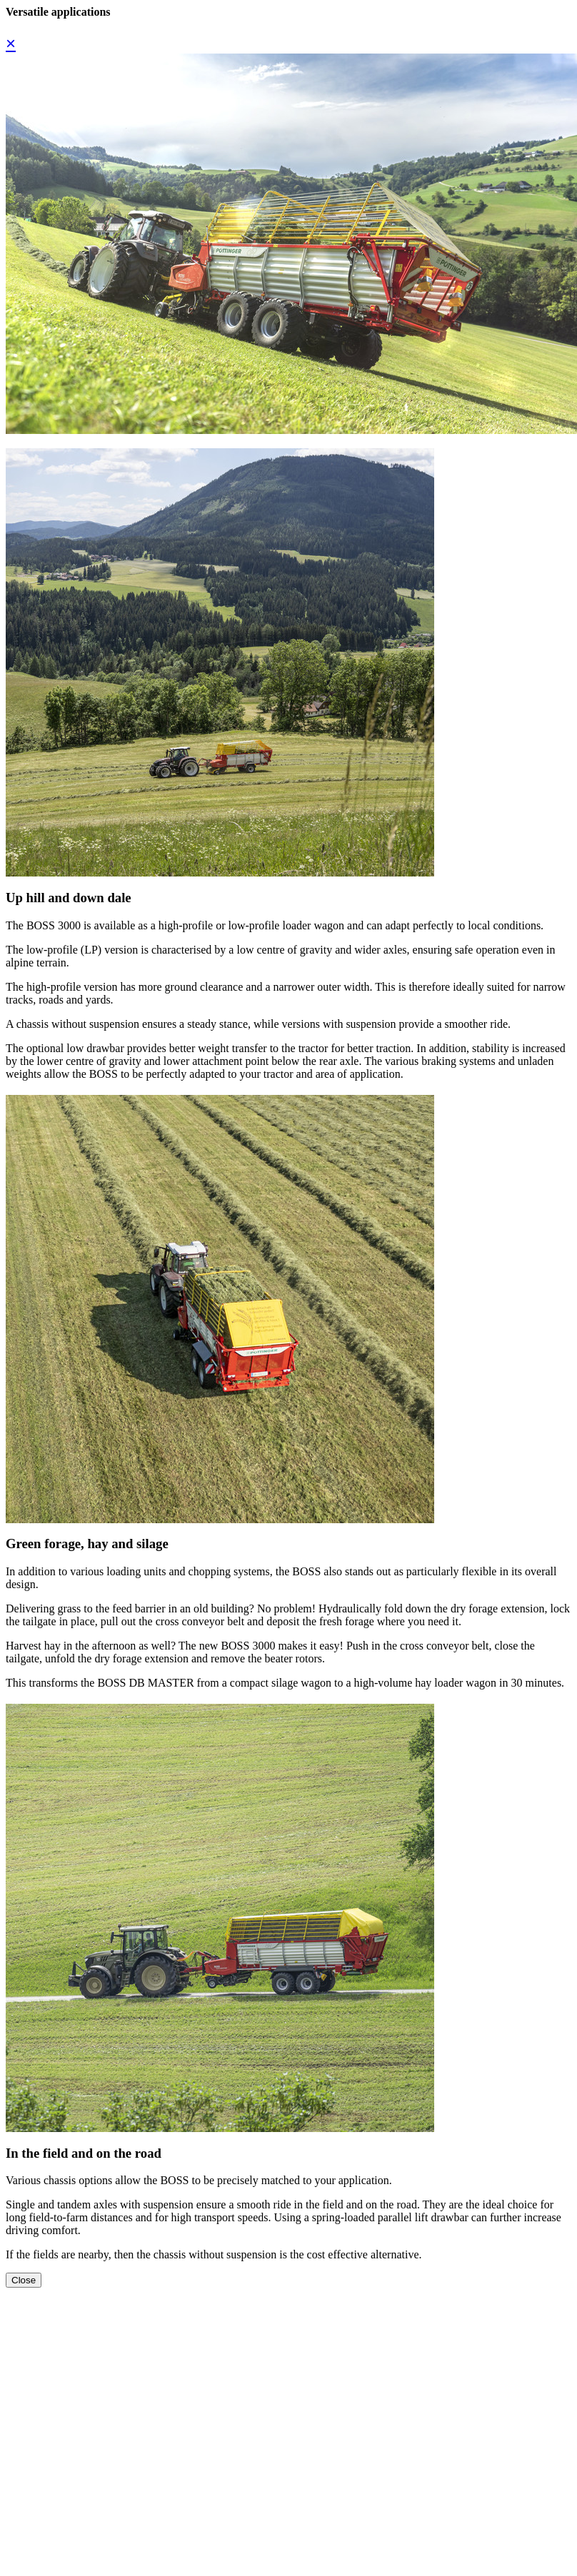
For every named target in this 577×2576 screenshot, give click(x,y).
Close (23, 2280)
